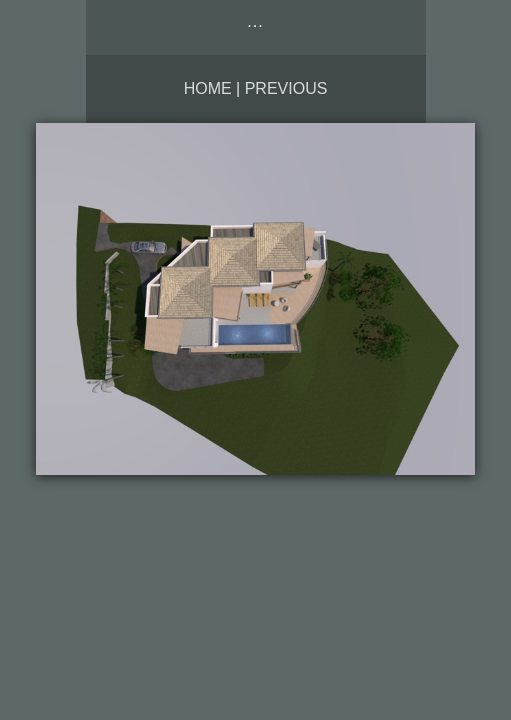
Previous (286, 88)
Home (208, 88)
